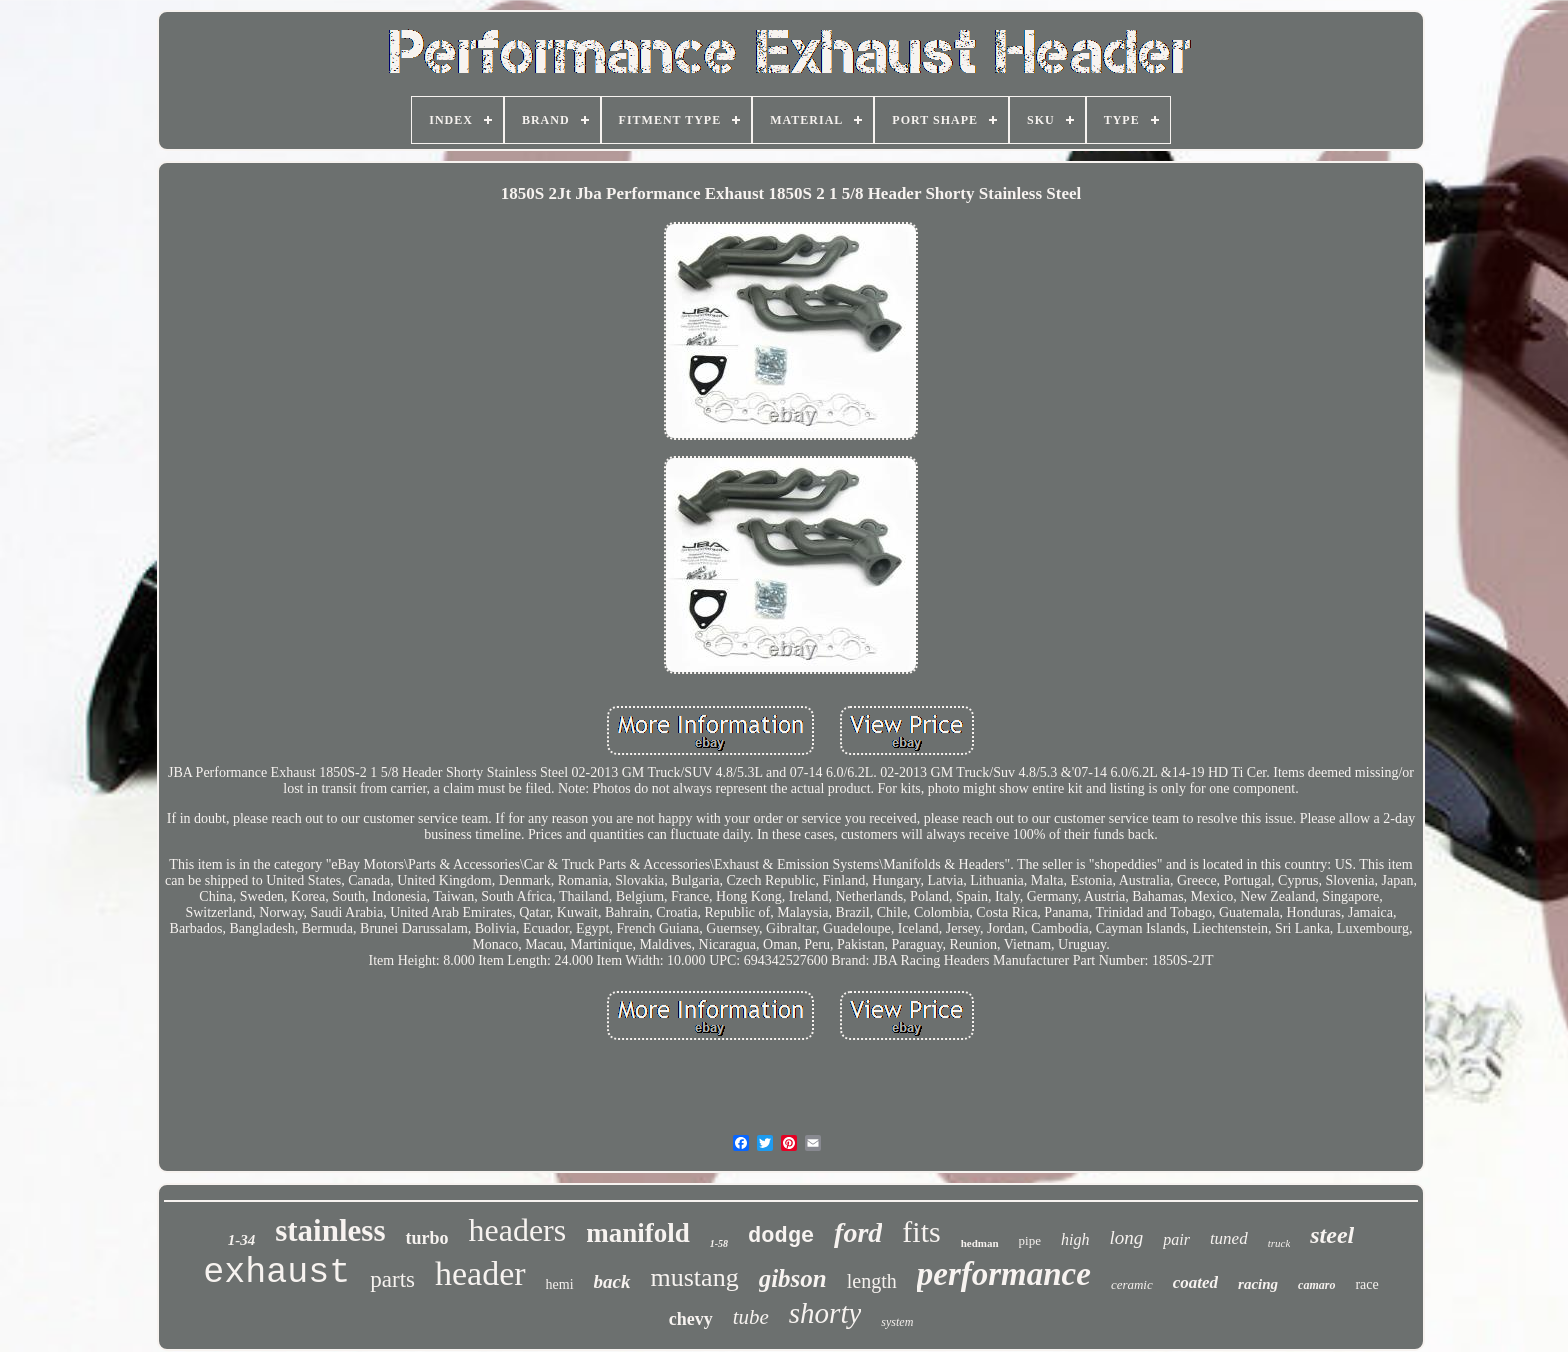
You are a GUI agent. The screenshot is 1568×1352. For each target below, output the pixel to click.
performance (1004, 1274)
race (1366, 1284)
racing (1258, 1284)
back (612, 1281)
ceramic (1132, 1284)
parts (392, 1279)
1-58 (719, 1243)
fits (921, 1231)
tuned (1229, 1238)
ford (858, 1232)
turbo (426, 1238)
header (480, 1273)
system (897, 1322)
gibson (793, 1278)
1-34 (242, 1240)
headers (517, 1230)
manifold (638, 1233)
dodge (781, 1236)
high (1075, 1239)
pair (1176, 1239)
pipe (1030, 1240)
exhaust (276, 1273)
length (872, 1281)
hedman (980, 1243)
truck (1279, 1243)
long (1126, 1237)
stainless (330, 1230)
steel (1332, 1235)
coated (1195, 1282)
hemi (560, 1284)
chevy (691, 1319)
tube (751, 1317)
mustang (695, 1277)
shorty (825, 1313)
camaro (1316, 1285)
